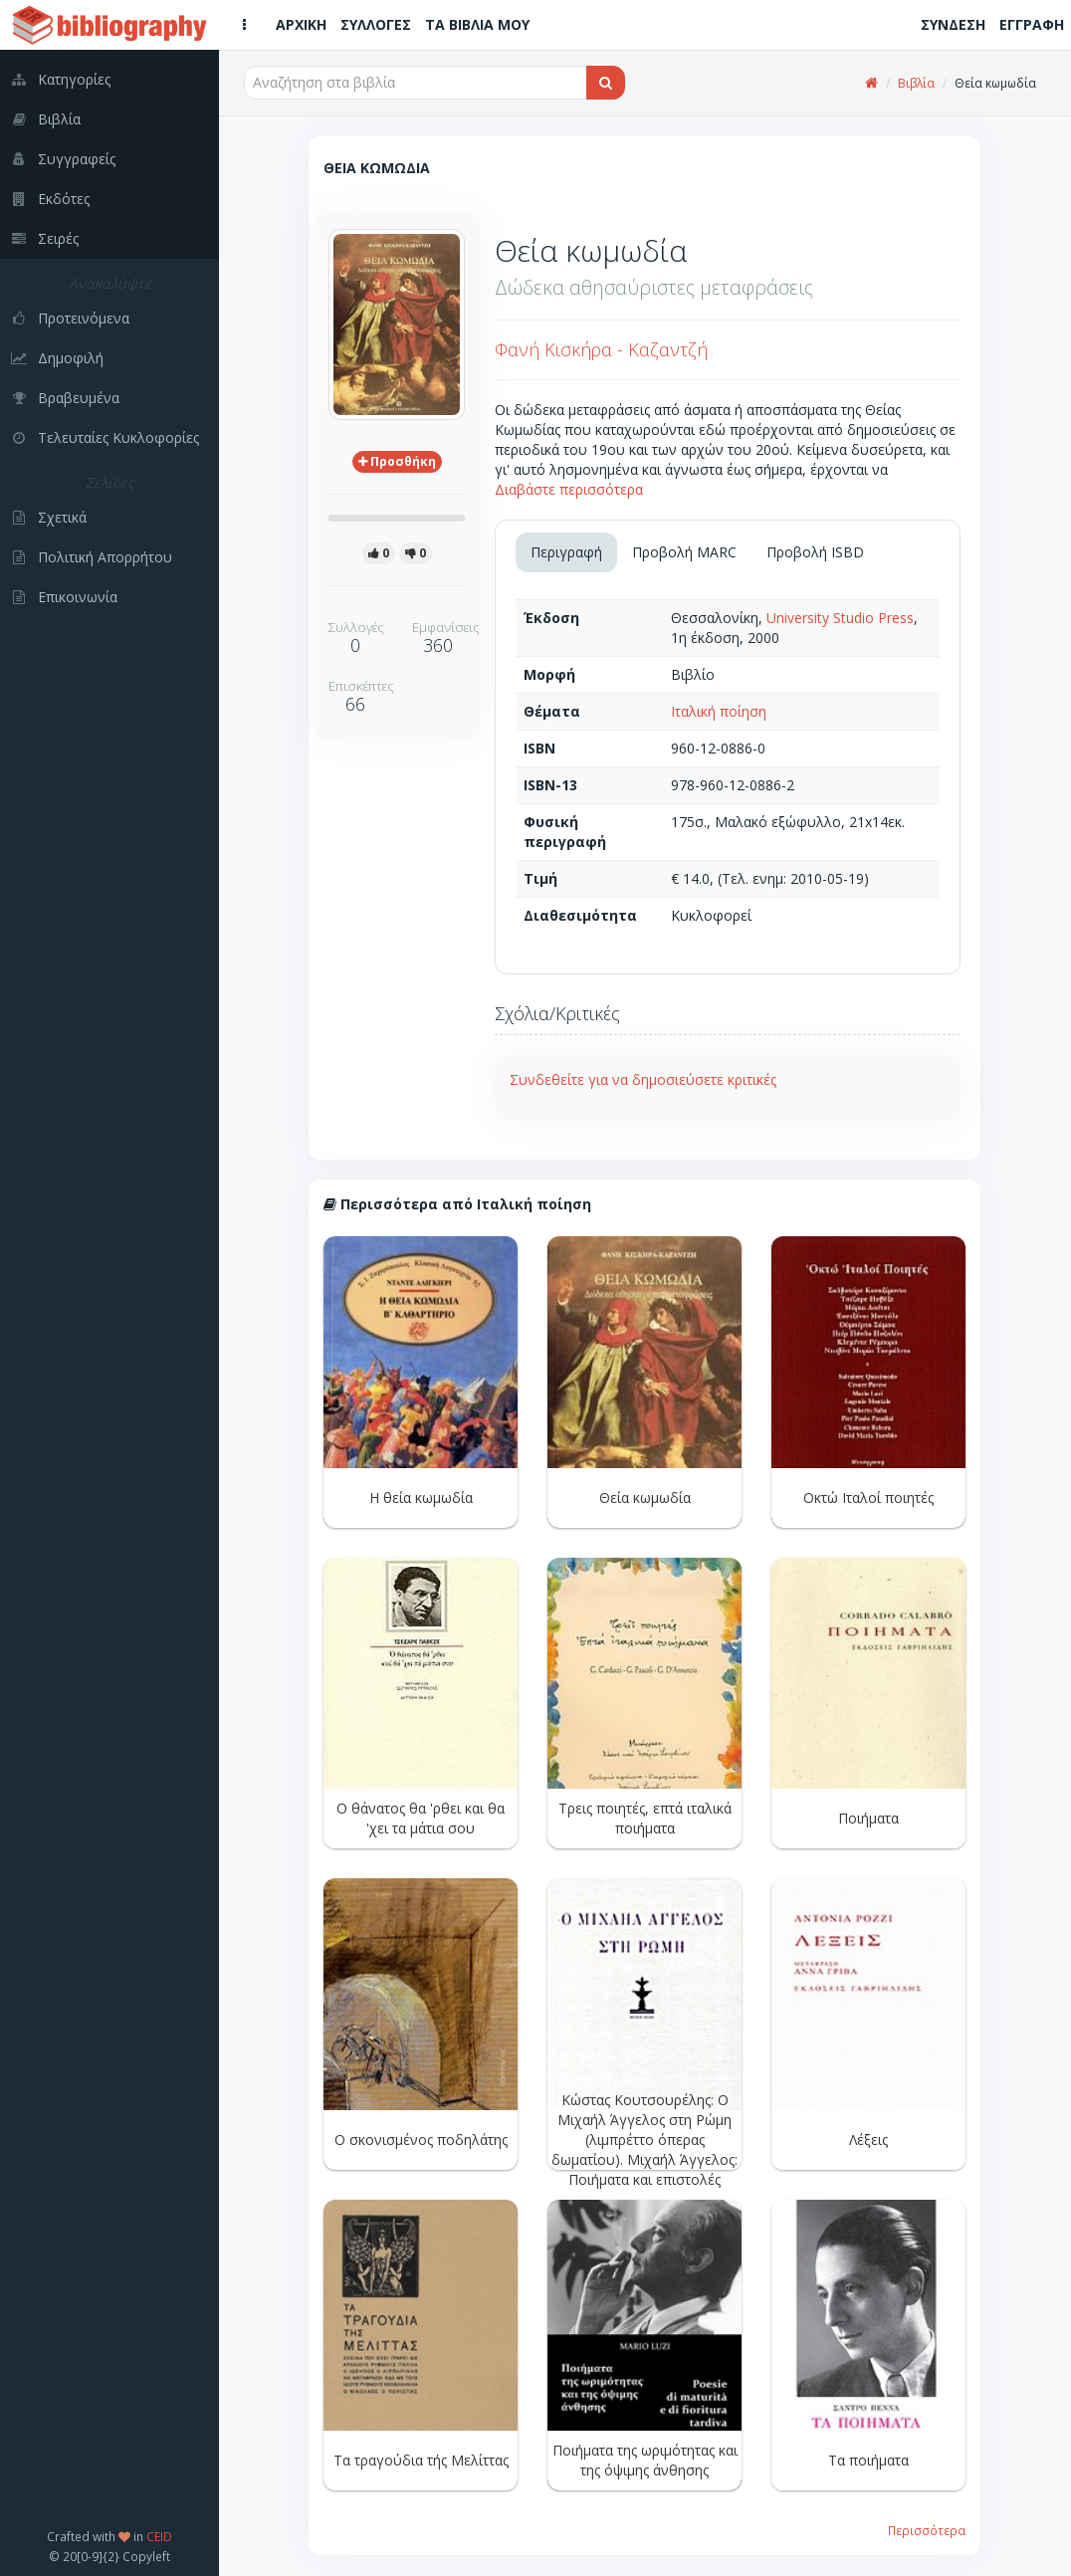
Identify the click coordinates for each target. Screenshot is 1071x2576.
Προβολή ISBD (815, 551)
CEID (159, 2536)
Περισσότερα (926, 2530)
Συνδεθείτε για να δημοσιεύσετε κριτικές (643, 1079)
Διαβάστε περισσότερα (569, 489)
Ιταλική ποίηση (718, 711)
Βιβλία (916, 83)
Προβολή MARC (684, 551)
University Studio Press (840, 617)
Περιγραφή (566, 551)
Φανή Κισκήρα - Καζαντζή (601, 349)
